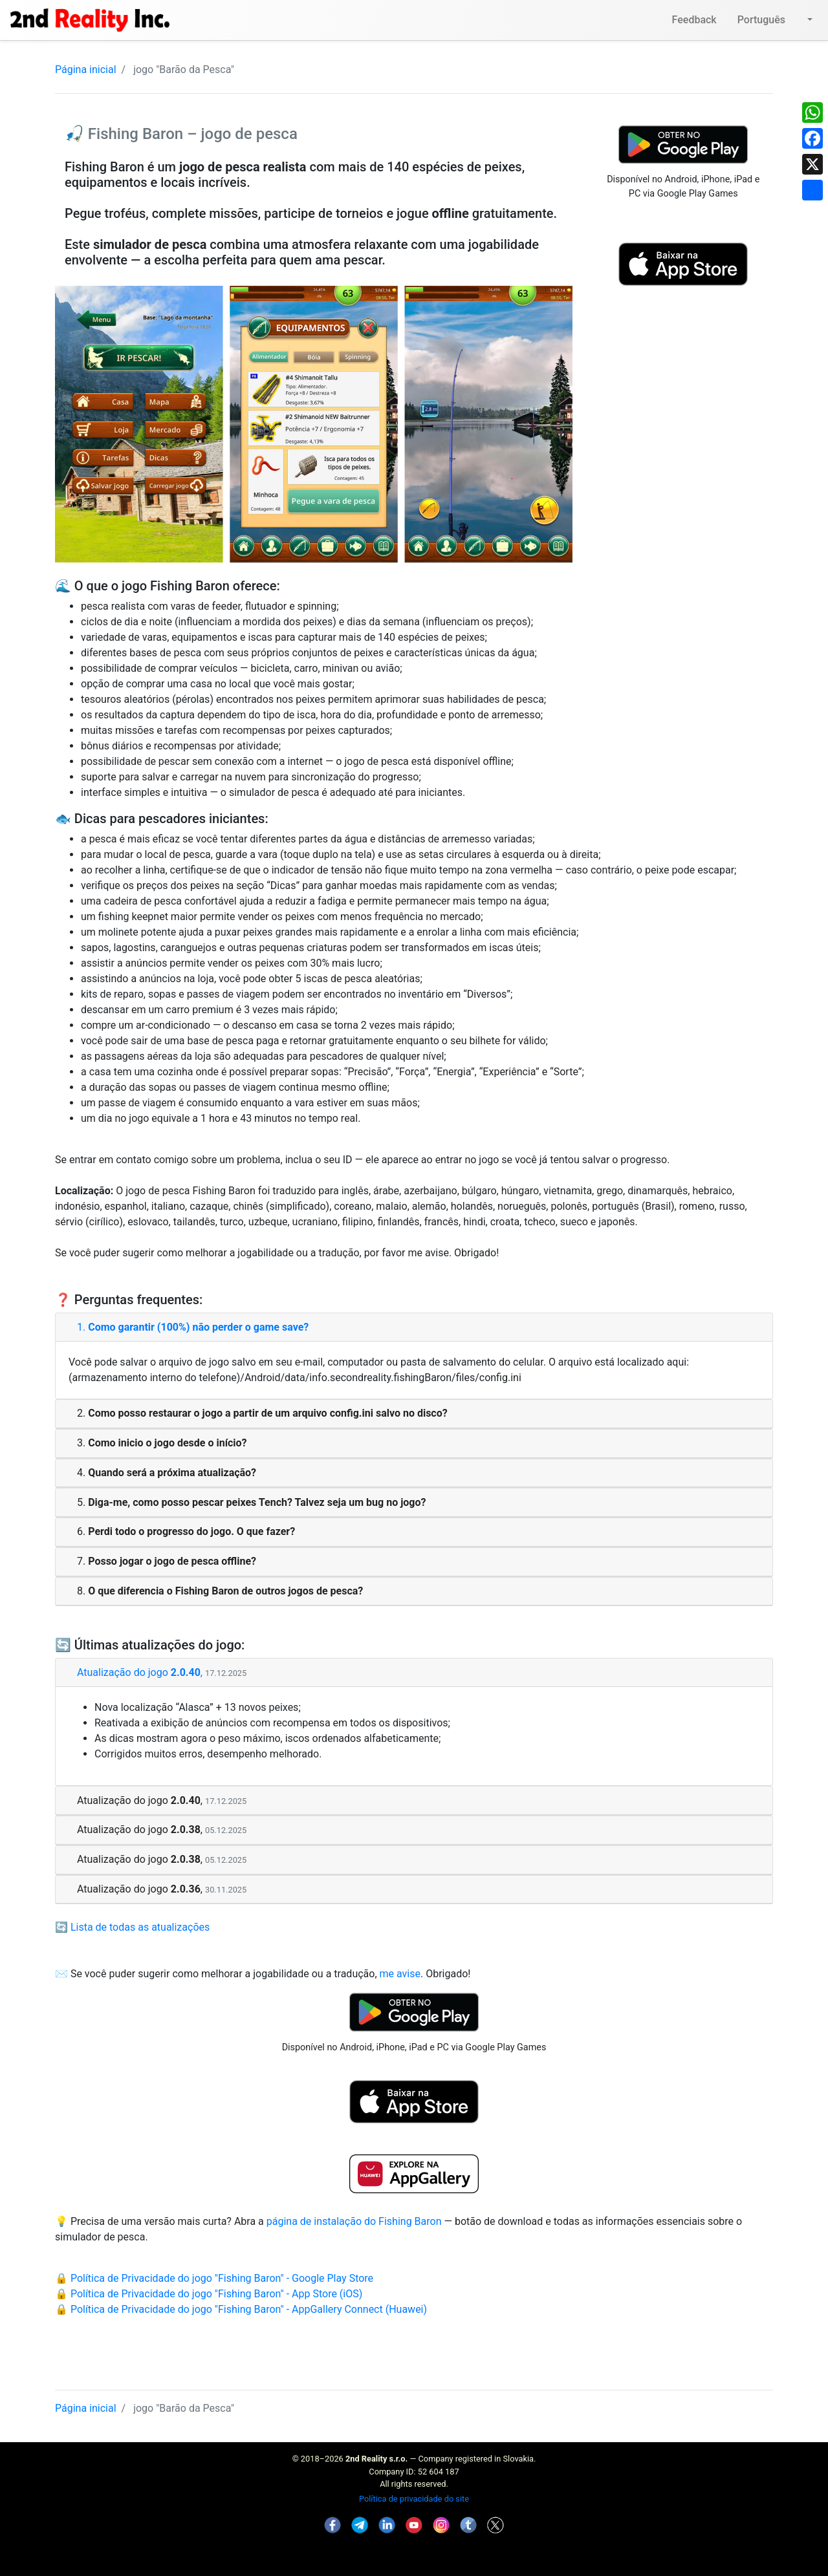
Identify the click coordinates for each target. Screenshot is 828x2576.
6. (186, 1531)
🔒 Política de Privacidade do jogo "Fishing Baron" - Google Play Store (214, 2278)
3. (162, 1443)
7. (166, 1561)
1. (193, 1327)
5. (251, 1502)
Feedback (694, 20)
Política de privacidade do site (414, 2499)
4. (166, 1472)
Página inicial (85, 69)
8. (220, 1591)
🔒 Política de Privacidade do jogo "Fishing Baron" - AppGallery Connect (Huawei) (241, 2309)
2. (262, 1413)
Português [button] (771, 20)
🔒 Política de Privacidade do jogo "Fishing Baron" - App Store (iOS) (208, 2294)
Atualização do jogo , (161, 1672)
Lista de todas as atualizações (140, 1927)
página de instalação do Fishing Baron (354, 2221)
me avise (400, 1974)
